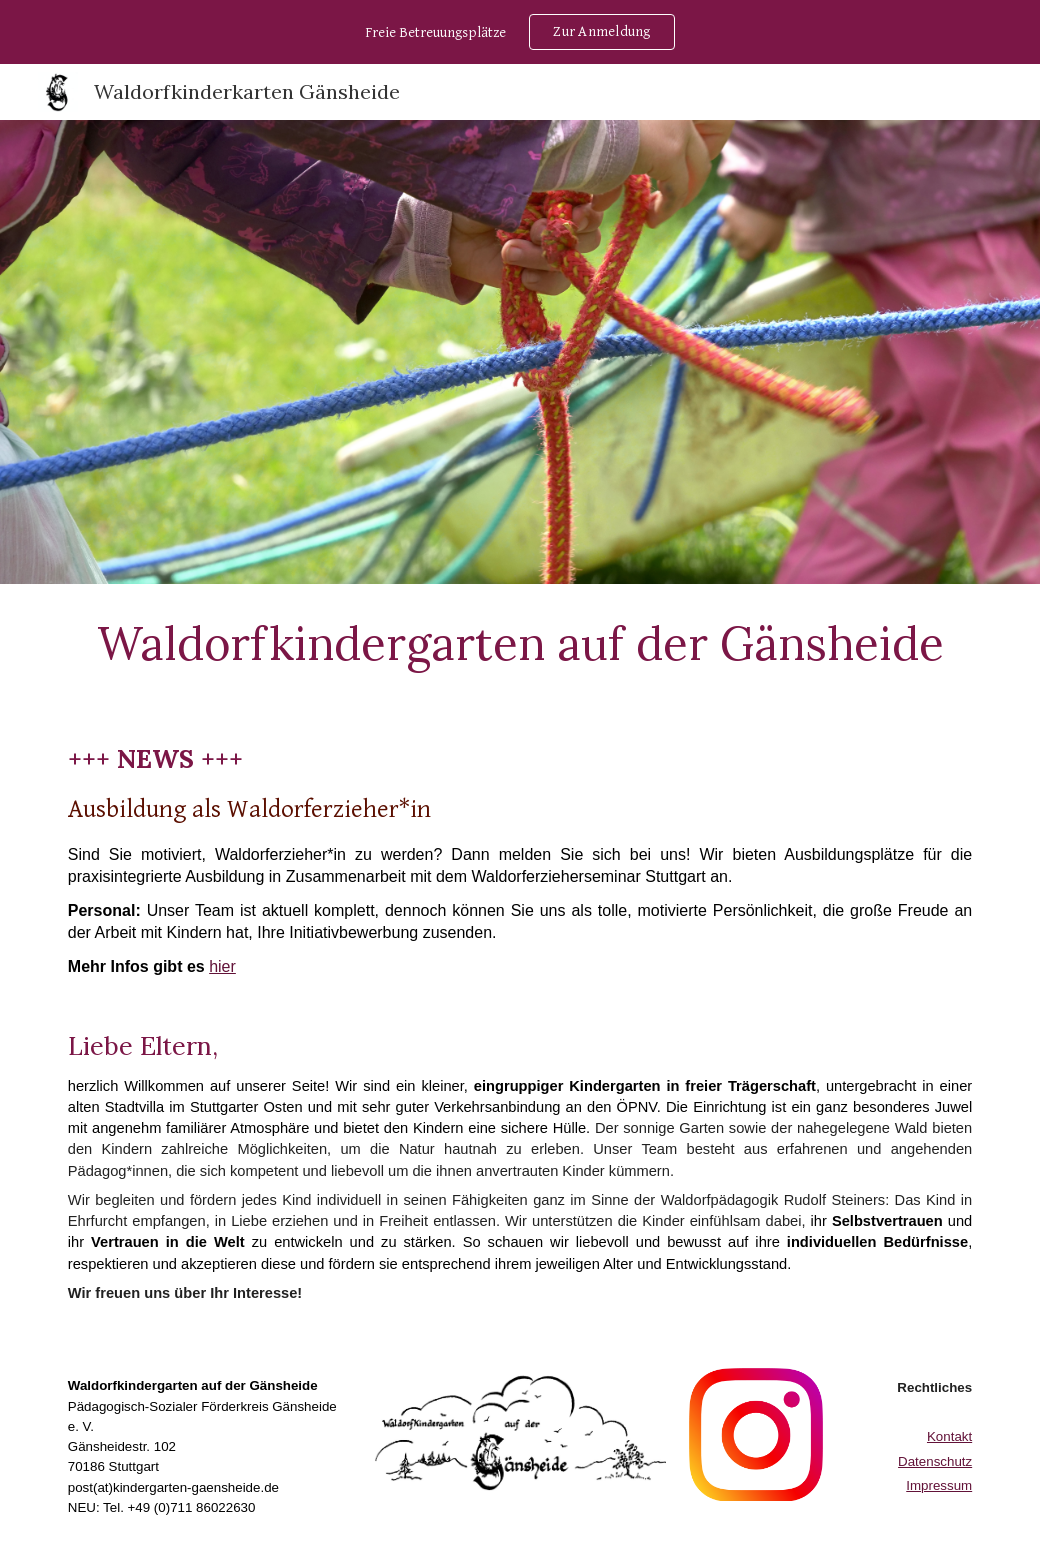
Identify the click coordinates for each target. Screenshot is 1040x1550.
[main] (520, 643)
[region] (520, 32)
